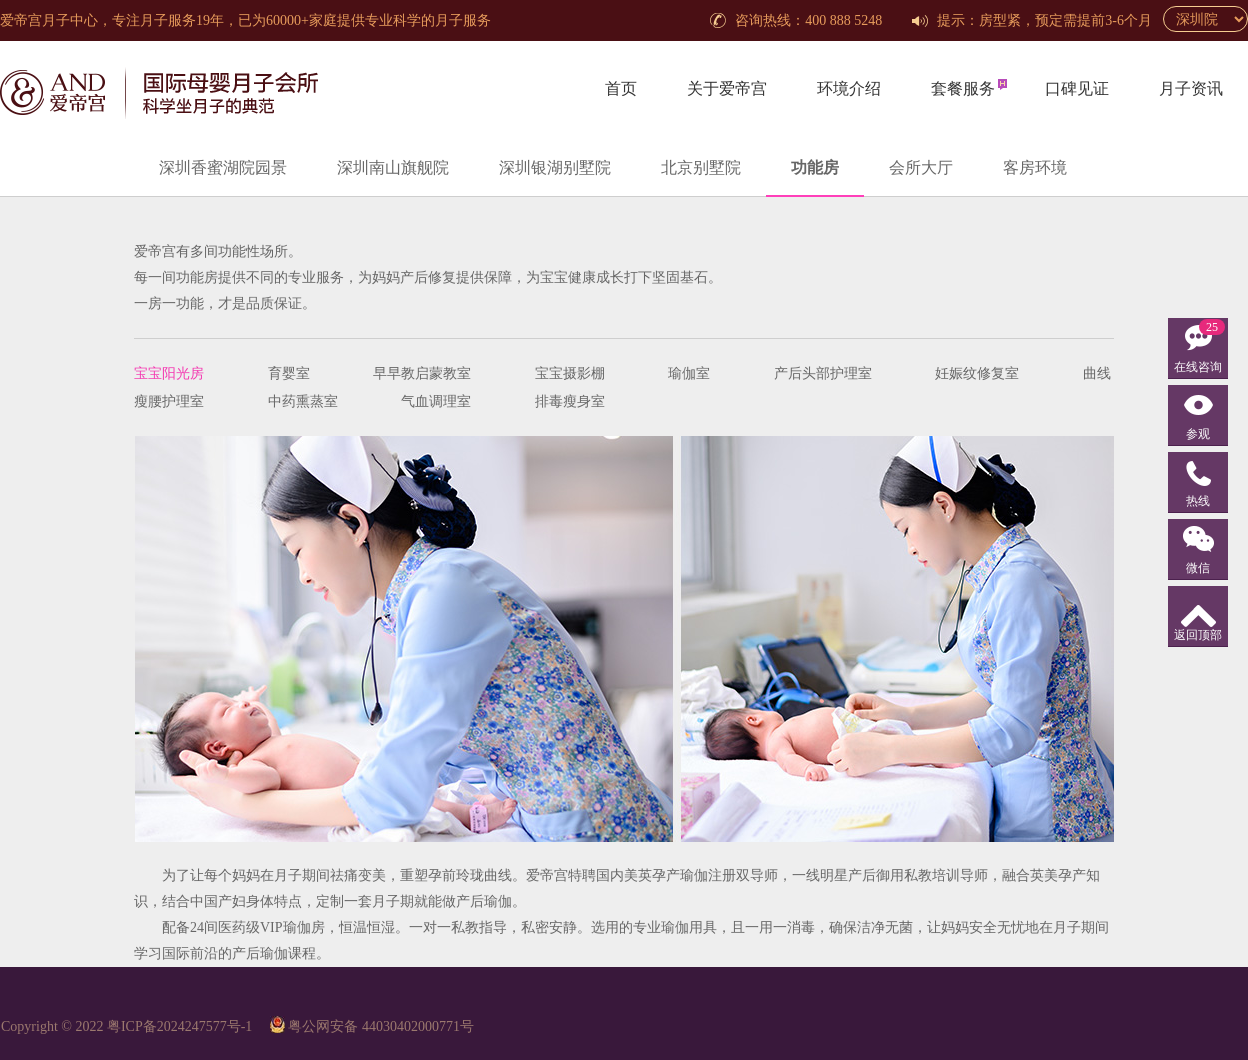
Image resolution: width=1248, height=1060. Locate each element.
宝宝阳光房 (169, 373)
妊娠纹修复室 (977, 373)
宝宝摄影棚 (570, 373)
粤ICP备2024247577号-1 (179, 1026)
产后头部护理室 (823, 373)
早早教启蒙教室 (422, 373)
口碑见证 (1077, 88)
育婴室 (289, 373)
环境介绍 (849, 88)
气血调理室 (436, 401)
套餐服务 (963, 88)
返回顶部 (1198, 635)
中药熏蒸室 (303, 401)
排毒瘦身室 (570, 401)
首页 (621, 88)
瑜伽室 (689, 373)
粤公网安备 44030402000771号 (381, 1026)
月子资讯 (1191, 88)
